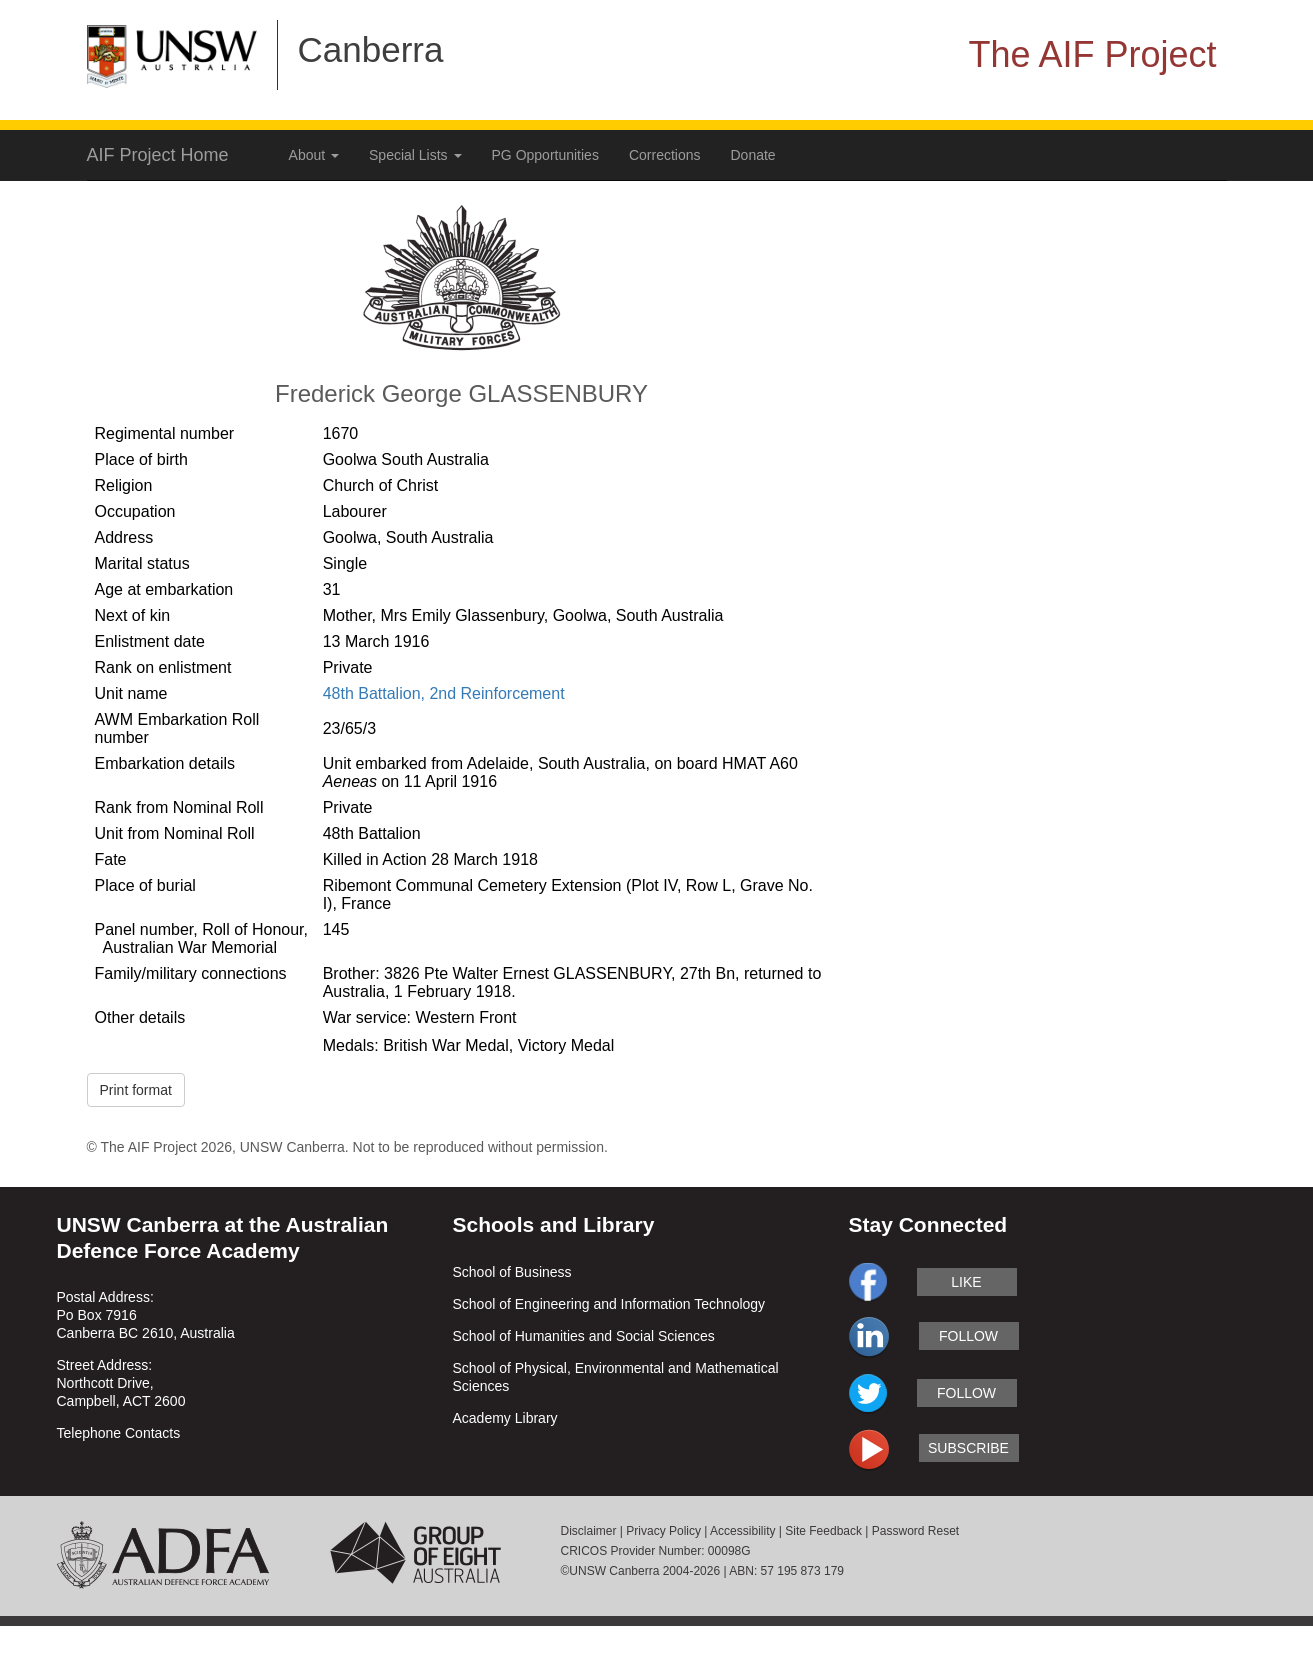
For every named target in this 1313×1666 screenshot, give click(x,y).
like (966, 1282)
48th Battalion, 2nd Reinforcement (444, 693)
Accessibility (742, 1531)
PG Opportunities (545, 155)
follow (968, 1336)
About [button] (314, 155)
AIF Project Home (158, 155)
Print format (136, 1090)
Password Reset (915, 1531)
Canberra (371, 49)
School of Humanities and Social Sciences (584, 1336)
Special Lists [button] (415, 155)
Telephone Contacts (119, 1433)
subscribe (968, 1448)
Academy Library (505, 1418)
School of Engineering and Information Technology (609, 1304)
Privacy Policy (663, 1531)
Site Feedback (823, 1531)
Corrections (665, 155)
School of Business (512, 1272)
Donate (753, 155)
